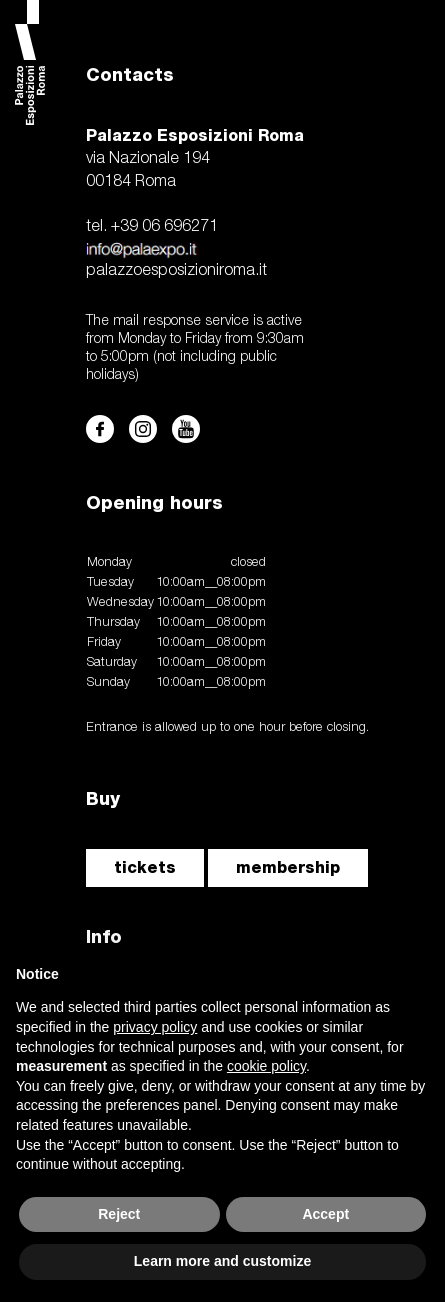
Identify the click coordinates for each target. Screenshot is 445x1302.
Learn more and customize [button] (222, 1261)
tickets (145, 867)
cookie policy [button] (266, 1066)
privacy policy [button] (155, 1027)
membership (288, 867)
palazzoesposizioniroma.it (176, 271)
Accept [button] (325, 1214)
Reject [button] (119, 1214)
